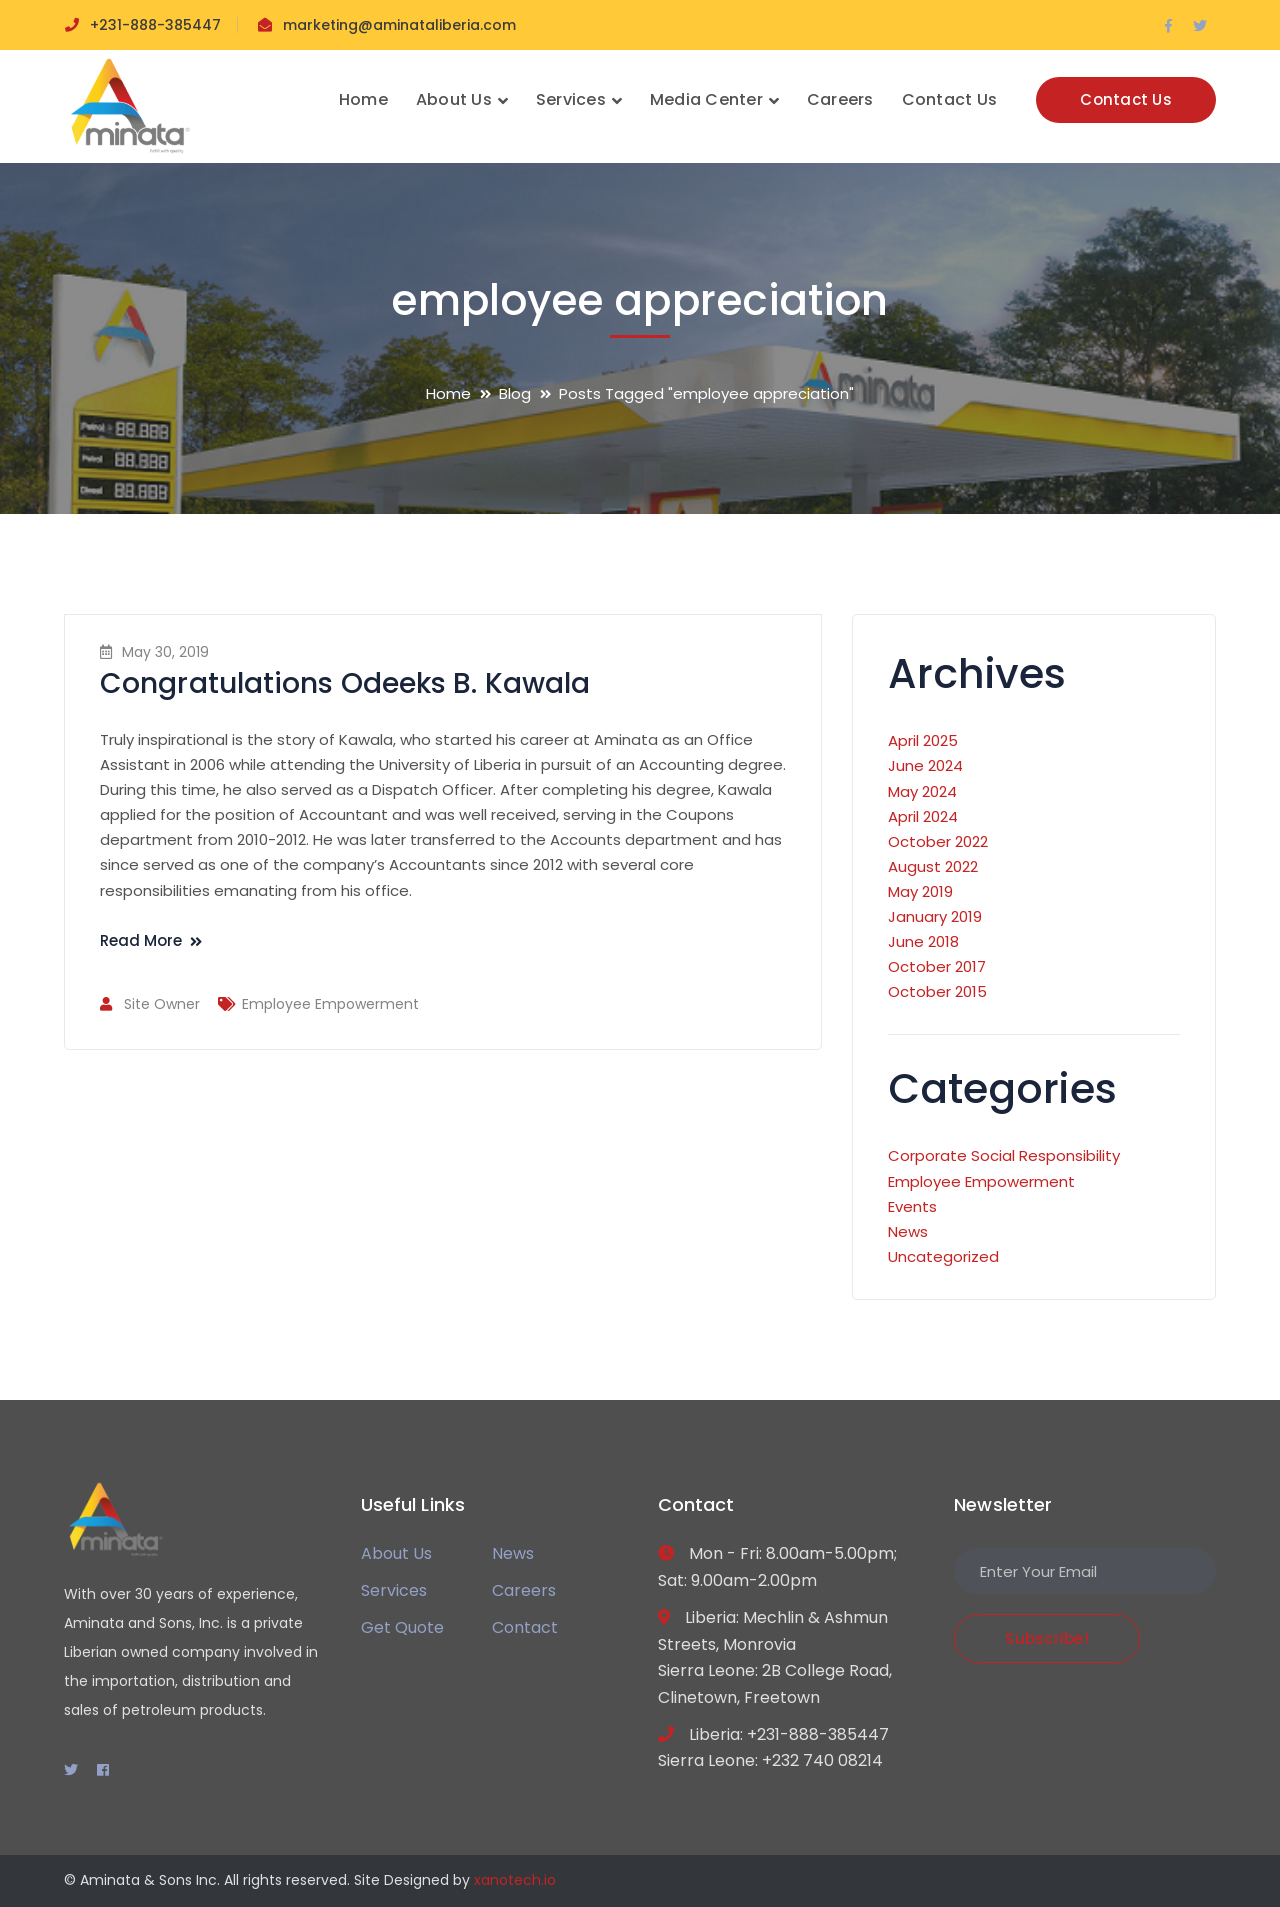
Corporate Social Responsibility (1004, 1155)
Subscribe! (1047, 1638)
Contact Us (1126, 99)
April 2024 (923, 816)
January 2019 (935, 916)
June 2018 (923, 941)
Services (394, 1590)
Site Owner (162, 1004)
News (908, 1231)
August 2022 (933, 866)
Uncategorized (943, 1256)
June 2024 (925, 765)
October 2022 (938, 841)
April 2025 (923, 740)
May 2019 (920, 891)
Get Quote (402, 1627)
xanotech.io (515, 1880)
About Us (396, 1553)
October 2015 (937, 991)
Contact (525, 1627)
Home (448, 393)
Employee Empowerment (330, 1004)
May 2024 (922, 791)
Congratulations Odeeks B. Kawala (345, 683)
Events (912, 1206)
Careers (524, 1590)
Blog (515, 393)
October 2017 (937, 966)
